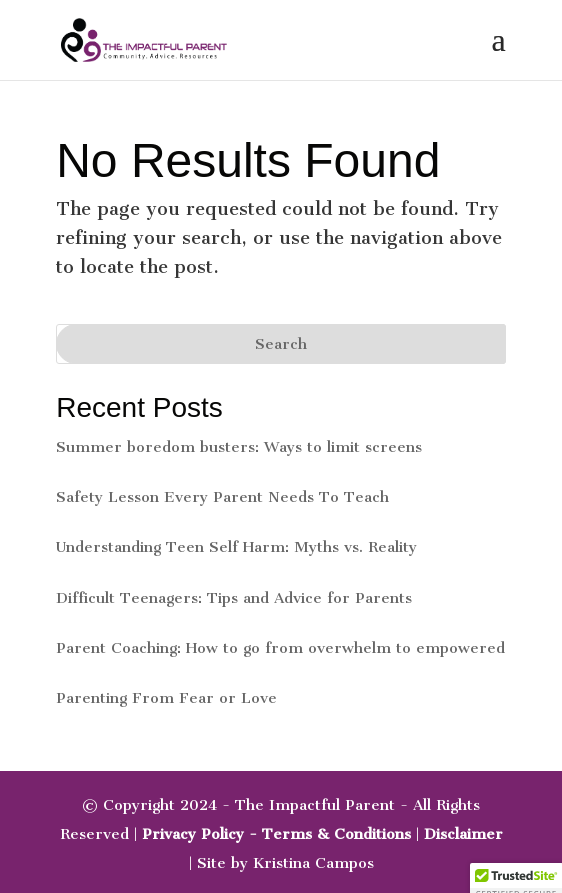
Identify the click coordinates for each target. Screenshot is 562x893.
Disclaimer (463, 834)
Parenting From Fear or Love (166, 698)
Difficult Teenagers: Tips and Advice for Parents (234, 598)
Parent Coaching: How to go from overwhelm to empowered (280, 648)
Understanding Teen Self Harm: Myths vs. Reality (236, 547)
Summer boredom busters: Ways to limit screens (239, 447)
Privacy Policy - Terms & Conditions (276, 834)
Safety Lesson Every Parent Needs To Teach (222, 497)
